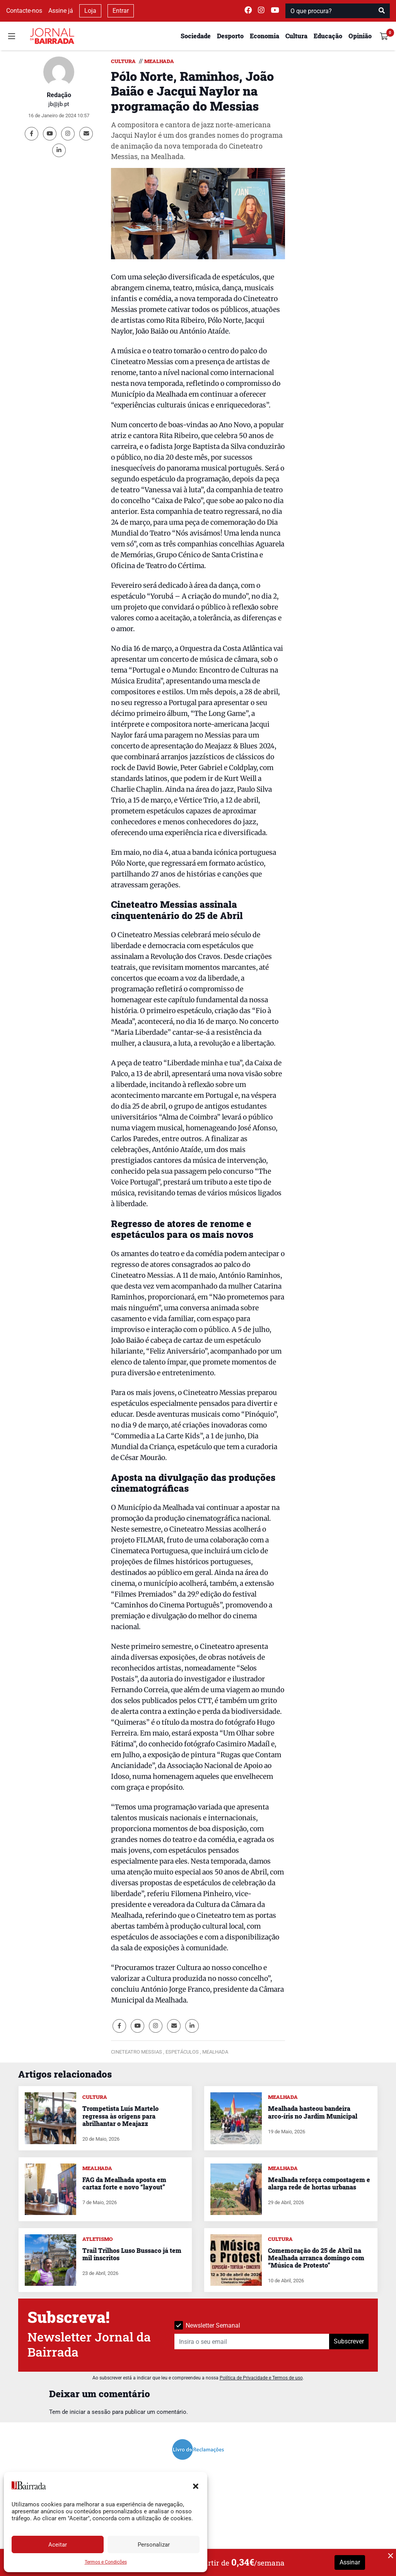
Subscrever (349, 2341)
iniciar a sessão (90, 2411)
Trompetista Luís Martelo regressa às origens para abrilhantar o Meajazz (120, 2115)
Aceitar (57, 2544)
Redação (59, 95)
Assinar (350, 2562)
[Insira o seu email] (251, 2341)
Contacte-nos (24, 10)
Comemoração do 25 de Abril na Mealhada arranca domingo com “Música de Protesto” (316, 2257)
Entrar (121, 10)
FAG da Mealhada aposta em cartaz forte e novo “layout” (124, 2183)
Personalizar (154, 2544)
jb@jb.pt (58, 104)
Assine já (60, 10)
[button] (196, 2485)
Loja (90, 10)
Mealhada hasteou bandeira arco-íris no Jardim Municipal (312, 2112)
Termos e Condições (106, 2562)
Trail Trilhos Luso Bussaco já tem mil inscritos (131, 2254)
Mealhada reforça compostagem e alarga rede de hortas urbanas (319, 2183)
